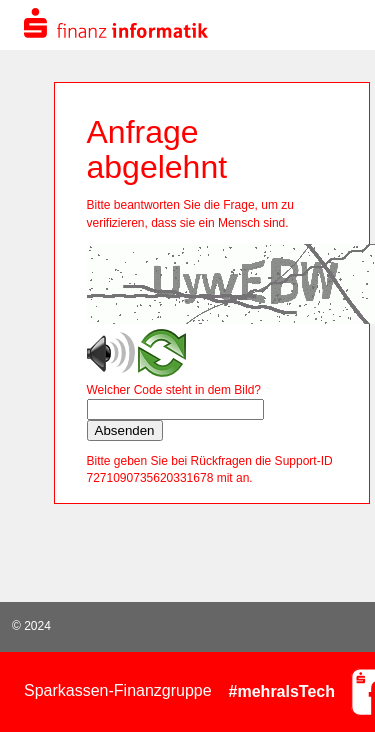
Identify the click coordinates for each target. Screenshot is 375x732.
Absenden (125, 430)
